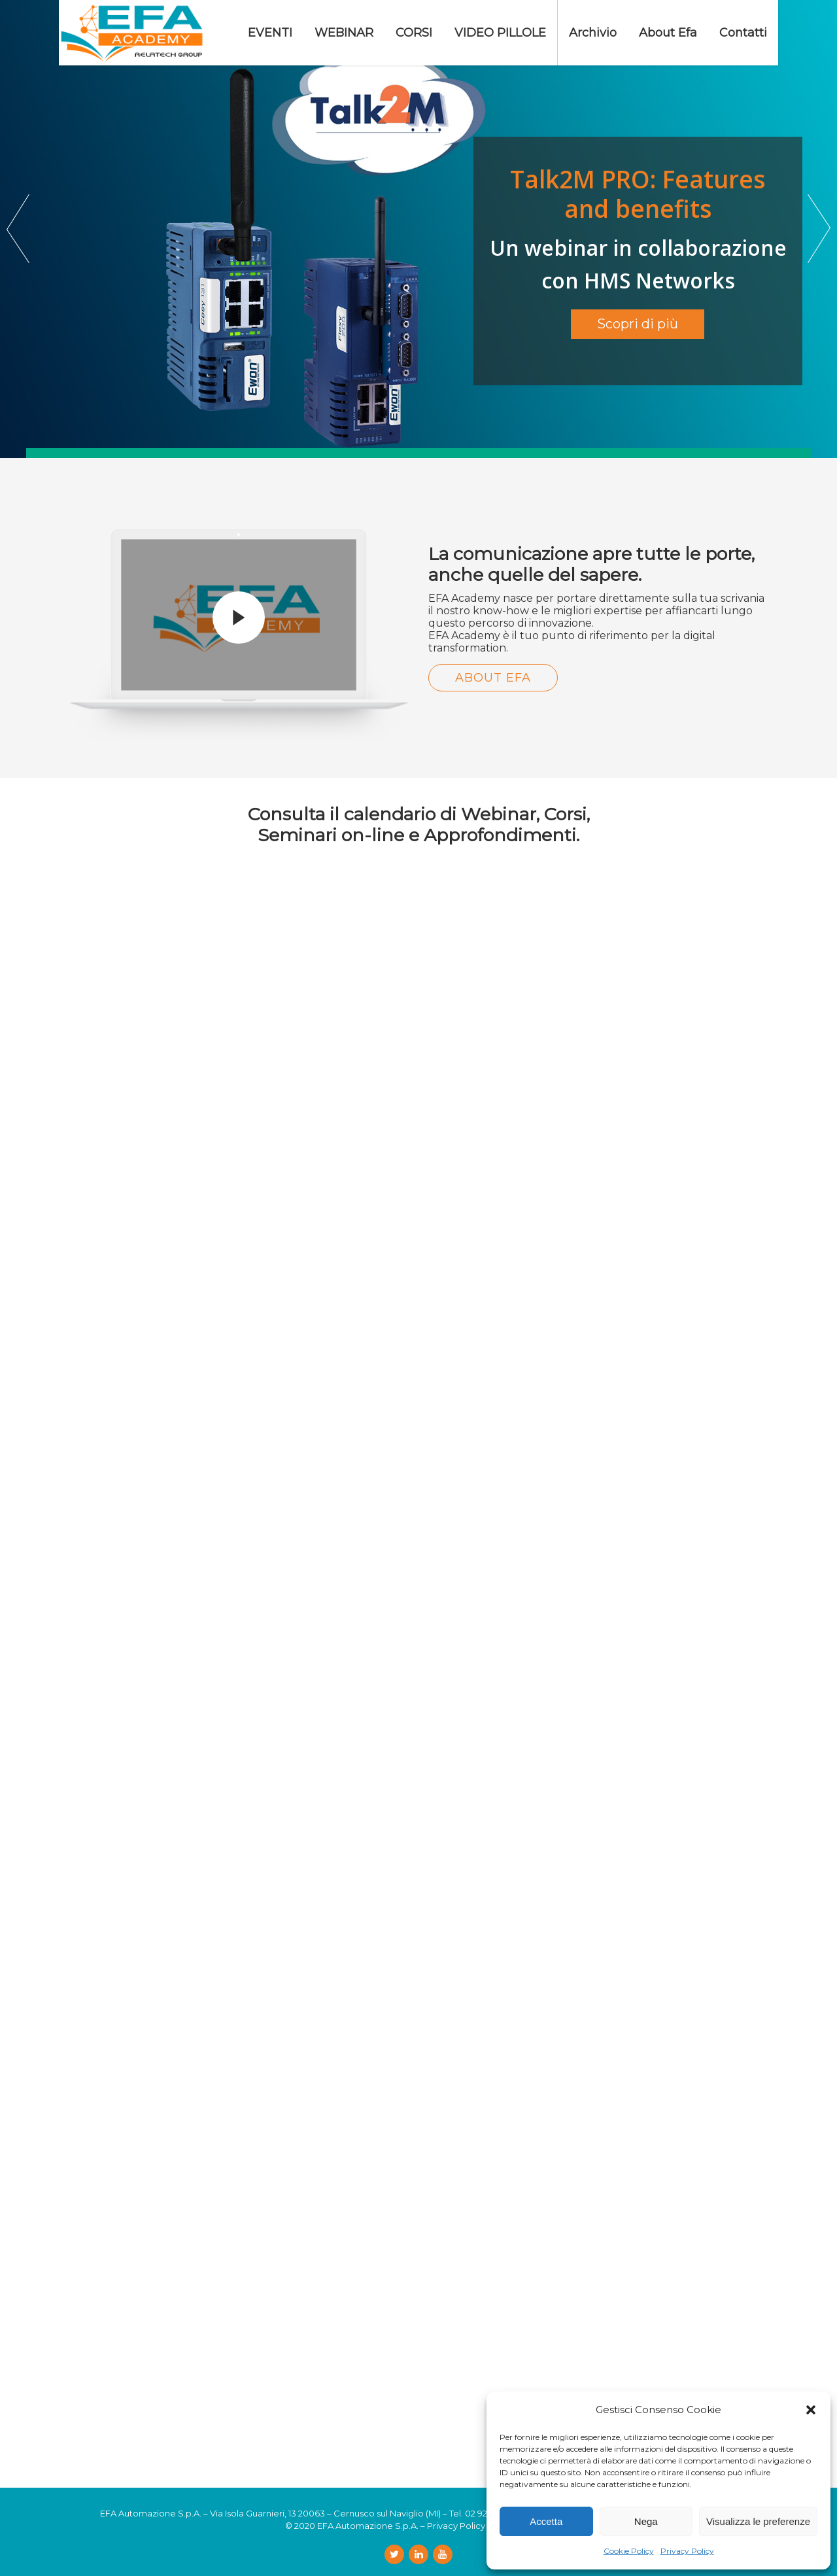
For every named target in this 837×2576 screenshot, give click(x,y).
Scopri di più (637, 324)
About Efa (493, 677)
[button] (810, 2409)
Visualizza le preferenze (758, 2521)
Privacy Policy (687, 2551)
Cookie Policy (629, 2551)
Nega (646, 2521)
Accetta (546, 2521)
